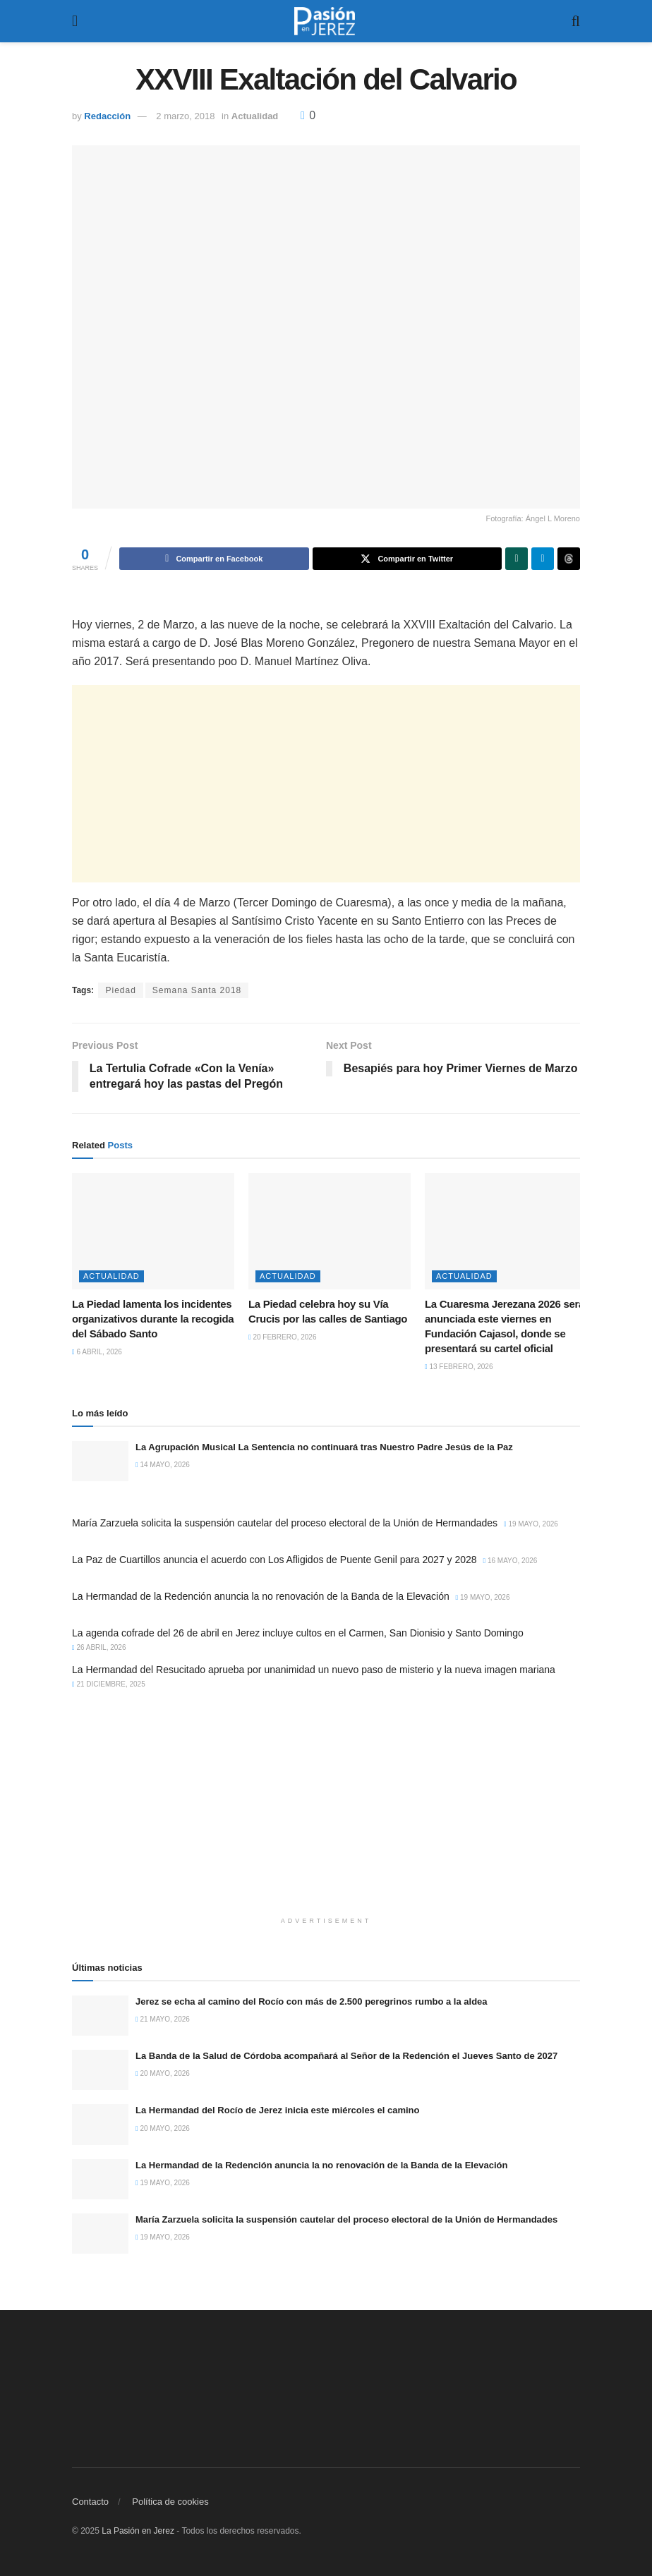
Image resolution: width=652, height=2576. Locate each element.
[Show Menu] (75, 21)
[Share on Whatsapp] (516, 558)
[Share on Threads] (568, 558)
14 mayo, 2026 (162, 1465)
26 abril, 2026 (99, 1647)
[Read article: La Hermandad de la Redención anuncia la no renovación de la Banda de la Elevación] (100, 2179)
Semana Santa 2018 (196, 990)
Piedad (120, 990)
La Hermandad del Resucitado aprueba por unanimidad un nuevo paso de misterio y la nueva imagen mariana (313, 1669)
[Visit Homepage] (324, 21)
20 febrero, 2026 (282, 1337)
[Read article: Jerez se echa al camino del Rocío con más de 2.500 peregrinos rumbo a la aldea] (100, 2015)
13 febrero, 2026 (459, 1367)
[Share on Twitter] (407, 558)
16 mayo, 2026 (510, 1561)
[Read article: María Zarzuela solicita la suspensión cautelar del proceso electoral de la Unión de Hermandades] (100, 2233)
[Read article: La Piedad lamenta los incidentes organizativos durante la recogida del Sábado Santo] (153, 1231)
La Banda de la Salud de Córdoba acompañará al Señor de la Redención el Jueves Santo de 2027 (346, 2056)
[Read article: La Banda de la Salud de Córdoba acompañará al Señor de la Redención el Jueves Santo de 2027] (100, 2070)
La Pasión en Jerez (138, 2531)
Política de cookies (170, 2501)
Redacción (107, 116)
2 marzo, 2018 (185, 116)
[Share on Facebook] (214, 558)
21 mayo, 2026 (162, 2019)
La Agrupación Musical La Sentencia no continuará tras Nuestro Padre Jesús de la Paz (324, 1447)
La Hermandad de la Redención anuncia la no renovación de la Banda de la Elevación (260, 1596)
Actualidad (254, 116)
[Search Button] (576, 21)
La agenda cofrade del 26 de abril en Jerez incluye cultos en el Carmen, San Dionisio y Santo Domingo (298, 1633)
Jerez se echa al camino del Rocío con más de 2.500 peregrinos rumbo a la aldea (311, 2001)
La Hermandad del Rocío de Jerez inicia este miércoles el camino (277, 2111)
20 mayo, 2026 (162, 2074)
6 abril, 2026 (97, 1352)
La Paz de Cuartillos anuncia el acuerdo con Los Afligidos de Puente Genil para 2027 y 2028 (274, 1559)
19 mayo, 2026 (531, 1524)
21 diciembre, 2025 (108, 1684)
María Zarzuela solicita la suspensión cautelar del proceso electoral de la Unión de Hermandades (284, 1523)
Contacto (90, 2501)
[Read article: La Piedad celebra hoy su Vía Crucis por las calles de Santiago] (329, 1231)
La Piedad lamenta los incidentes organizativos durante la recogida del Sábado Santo (153, 1318)
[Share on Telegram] (542, 558)
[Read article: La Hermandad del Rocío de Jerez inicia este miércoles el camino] (100, 2125)
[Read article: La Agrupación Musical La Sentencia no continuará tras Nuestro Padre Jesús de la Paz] (100, 1461)
